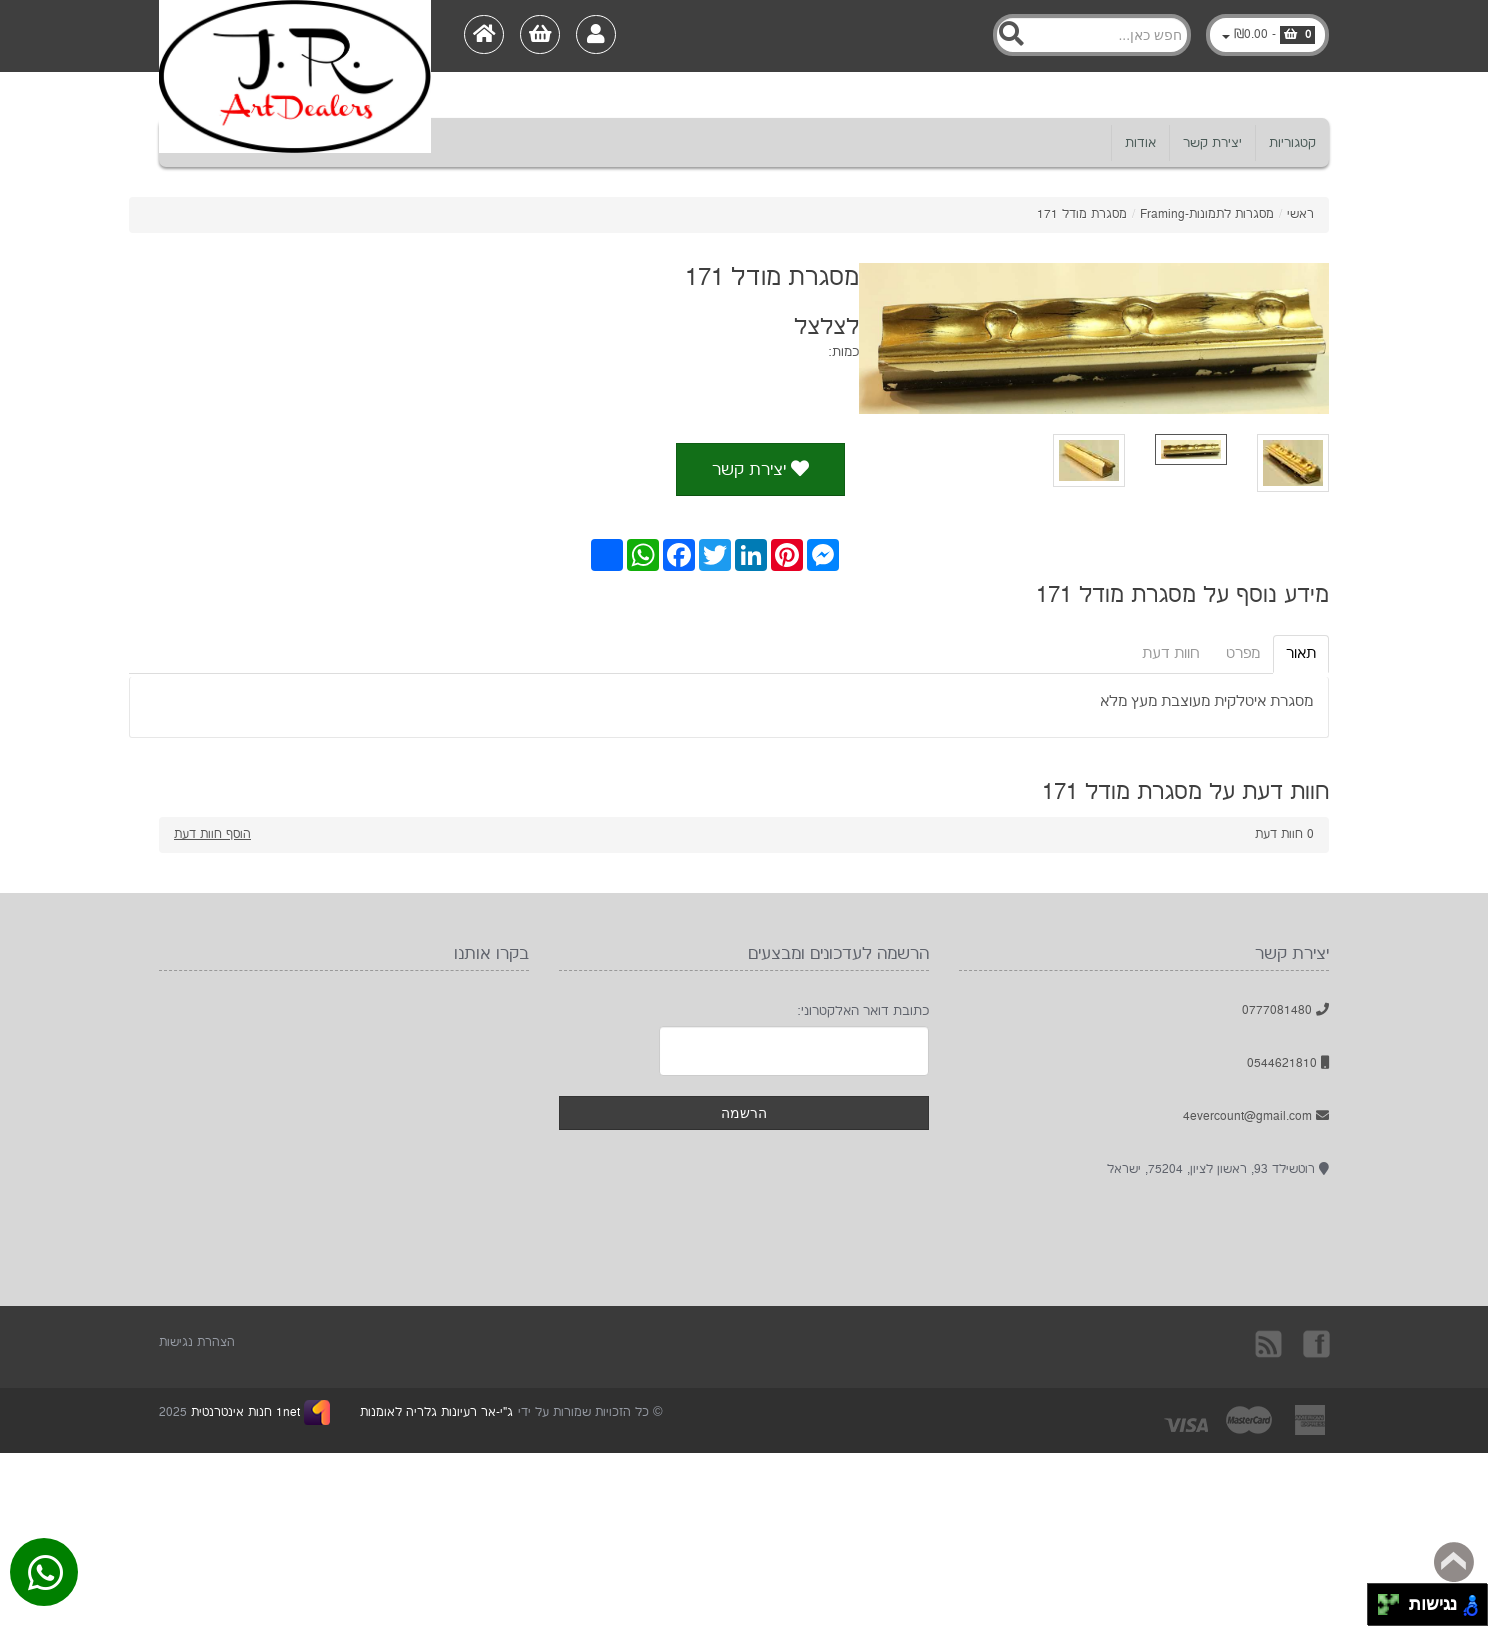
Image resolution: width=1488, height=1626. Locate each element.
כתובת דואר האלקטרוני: (863, 1011)
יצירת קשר (1212, 143)
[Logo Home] (295, 36)
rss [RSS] (1270, 1343)
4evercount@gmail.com (1256, 1116)
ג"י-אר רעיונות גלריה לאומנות (436, 1412)
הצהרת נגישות (197, 1342)
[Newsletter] (794, 1051)
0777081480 (1285, 1010)
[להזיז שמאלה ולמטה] (1383, 1610)
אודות (1140, 143)
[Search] (1092, 35)
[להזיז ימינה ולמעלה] (1394, 1599)
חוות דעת (1171, 653)
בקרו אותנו (1315, 1343)
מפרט (1243, 653)
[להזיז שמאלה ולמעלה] (1383, 1599)
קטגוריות (1292, 143)
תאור (1301, 653)
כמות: (843, 352)
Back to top (1454, 1562)
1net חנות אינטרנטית (243, 1412)
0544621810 (1288, 1063)
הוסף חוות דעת (212, 834)
